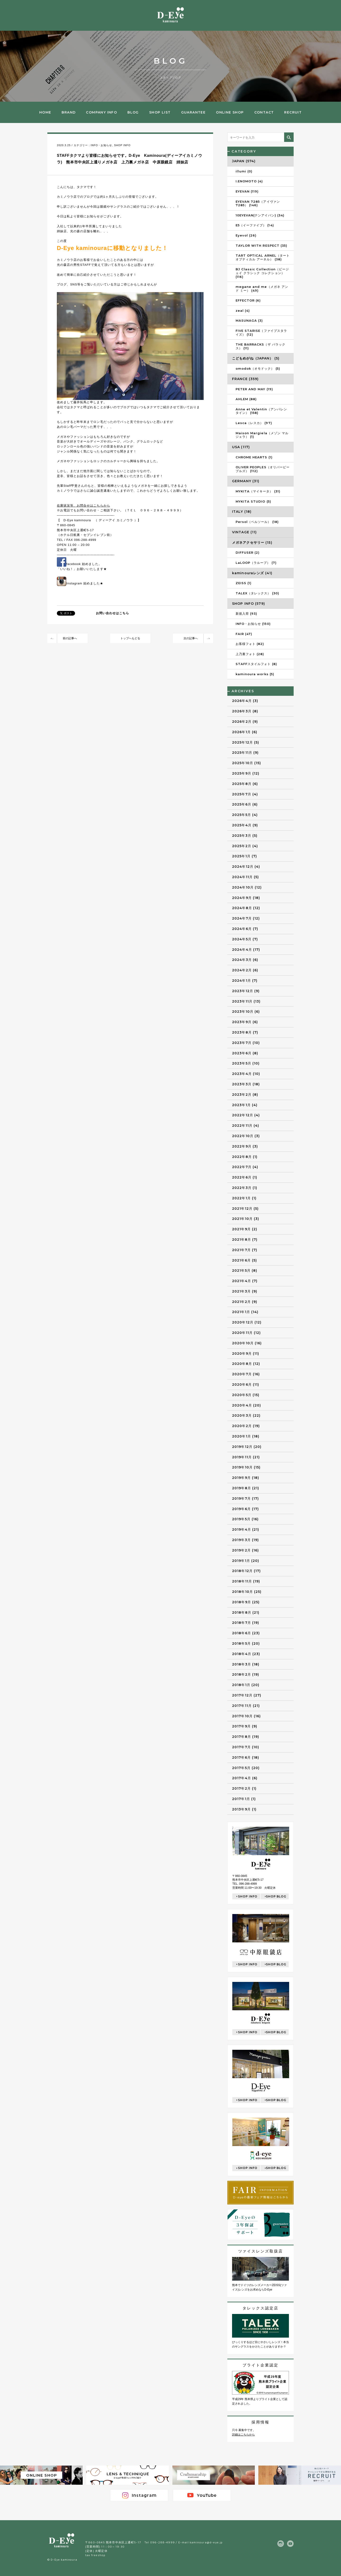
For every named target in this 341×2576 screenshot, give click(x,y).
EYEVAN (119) (247, 191)
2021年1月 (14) (245, 1312)
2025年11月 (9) (245, 752)
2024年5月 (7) (245, 939)
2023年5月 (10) (246, 1063)
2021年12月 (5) (245, 1208)
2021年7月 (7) (244, 1250)
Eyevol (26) (246, 235)
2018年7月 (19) (245, 1623)
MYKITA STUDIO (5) (253, 501)
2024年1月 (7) (244, 980)
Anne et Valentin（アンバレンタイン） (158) (261, 411)
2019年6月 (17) (245, 1509)
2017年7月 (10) (245, 1747)
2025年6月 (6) (245, 804)
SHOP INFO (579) (248, 603)
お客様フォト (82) (250, 644)
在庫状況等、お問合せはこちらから (83, 505)
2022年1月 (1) (244, 1198)
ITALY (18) (241, 511)
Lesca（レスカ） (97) (254, 423)
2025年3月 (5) (244, 835)
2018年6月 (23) (246, 1633)
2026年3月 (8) (245, 711)
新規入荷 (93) (246, 613)
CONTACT (264, 112)
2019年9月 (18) (245, 1478)
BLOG (133, 112)
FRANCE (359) (245, 379)
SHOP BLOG (276, 1896)
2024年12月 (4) (246, 866)
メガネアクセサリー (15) (252, 542)
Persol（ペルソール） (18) (257, 522)
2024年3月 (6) (245, 960)
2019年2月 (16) (245, 1550)
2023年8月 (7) (245, 1032)
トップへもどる (130, 638)
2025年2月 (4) (245, 846)
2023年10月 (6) (246, 1011)
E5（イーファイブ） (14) (255, 225)
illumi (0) (244, 171)
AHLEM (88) (246, 399)
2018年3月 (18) (245, 1664)
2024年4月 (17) (246, 949)
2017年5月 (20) (246, 1768)
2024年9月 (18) (246, 898)
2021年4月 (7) (244, 1281)
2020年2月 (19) (246, 1426)
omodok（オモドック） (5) (258, 368)
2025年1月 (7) (244, 856)
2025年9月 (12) (245, 773)
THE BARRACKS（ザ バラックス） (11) (260, 346)
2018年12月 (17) (246, 1571)
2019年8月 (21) (245, 1488)
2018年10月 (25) (247, 1592)
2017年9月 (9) (244, 1726)
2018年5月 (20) (246, 1643)
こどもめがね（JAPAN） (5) (255, 358)
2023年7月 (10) (246, 1043)
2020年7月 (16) (246, 1374)
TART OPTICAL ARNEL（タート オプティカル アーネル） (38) (263, 257)
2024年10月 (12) (247, 887)
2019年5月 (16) (245, 1519)
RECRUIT (293, 112)
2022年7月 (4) (245, 1167)
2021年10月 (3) (245, 1219)
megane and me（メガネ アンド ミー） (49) (262, 288)
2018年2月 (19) (245, 1674)
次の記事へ (191, 638)
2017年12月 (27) (246, 1695)
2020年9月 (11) (245, 1353)
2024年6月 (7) (245, 929)
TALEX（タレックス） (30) (257, 593)
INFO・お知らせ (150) (253, 624)
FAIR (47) (244, 634)
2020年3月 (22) (246, 1415)
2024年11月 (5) (245, 877)
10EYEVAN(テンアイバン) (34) (260, 215)
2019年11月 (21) (246, 1457)
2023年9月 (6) (245, 1022)
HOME (45, 112)
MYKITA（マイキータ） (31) (258, 491)
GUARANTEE (193, 112)
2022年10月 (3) (246, 1136)
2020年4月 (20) (246, 1405)
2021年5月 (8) (244, 1270)
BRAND (69, 112)
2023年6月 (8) (245, 1053)
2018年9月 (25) (246, 1602)
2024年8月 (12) (246, 908)
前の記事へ (70, 638)
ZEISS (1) (243, 583)
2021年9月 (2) (244, 1229)
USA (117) (241, 447)
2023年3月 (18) (246, 1084)
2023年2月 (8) (245, 1094)
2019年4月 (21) (245, 1529)
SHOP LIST (160, 112)
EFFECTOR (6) (248, 300)
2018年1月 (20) (245, 1685)
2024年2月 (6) (245, 970)
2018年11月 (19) (246, 1581)
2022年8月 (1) (244, 1157)
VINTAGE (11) (244, 532)
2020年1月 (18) (245, 1436)
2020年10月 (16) (247, 1343)
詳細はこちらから (243, 2434)
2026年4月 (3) (245, 701)
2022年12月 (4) (246, 1115)
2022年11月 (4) (245, 1125)
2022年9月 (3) (245, 1146)
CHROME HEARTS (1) (254, 457)
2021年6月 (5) (244, 1260)
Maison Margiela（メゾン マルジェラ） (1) (262, 435)
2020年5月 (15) (245, 1395)
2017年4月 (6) (244, 1778)
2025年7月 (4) (245, 794)
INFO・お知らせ (101, 145)
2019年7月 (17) (245, 1498)
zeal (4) (243, 310)
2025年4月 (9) (245, 825)
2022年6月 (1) (244, 1177)
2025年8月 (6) (245, 784)
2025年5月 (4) (245, 815)
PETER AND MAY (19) (254, 389)
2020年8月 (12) (246, 1364)
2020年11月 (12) (246, 1333)
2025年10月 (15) (246, 763)
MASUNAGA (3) (249, 320)
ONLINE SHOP (230, 112)
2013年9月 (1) (244, 1809)
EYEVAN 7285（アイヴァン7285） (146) (258, 203)
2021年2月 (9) (244, 1302)
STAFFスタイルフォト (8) (256, 664)
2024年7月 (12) (246, 918)
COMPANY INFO (101, 112)
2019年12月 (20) (247, 1447)
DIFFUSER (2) (248, 552)
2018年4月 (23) (246, 1654)
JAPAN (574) (244, 161)
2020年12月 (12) (247, 1322)
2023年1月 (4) (244, 1105)
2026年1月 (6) (244, 732)
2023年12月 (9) (246, 991)
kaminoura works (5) (255, 674)
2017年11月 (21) (246, 1706)
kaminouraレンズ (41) (252, 573)
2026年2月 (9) (245, 721)
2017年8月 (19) (245, 1737)
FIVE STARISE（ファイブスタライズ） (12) (261, 332)
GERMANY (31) (245, 481)
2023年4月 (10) (246, 1074)
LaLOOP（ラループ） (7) (256, 563)
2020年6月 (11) (245, 1384)
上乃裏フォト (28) (250, 654)
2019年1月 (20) (245, 1561)
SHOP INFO (122, 145)
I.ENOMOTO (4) (249, 181)
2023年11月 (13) (246, 1001)
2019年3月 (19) (245, 1540)
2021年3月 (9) (244, 1291)
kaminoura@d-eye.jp (206, 2542)
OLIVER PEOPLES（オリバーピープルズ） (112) (263, 469)
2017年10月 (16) (246, 1716)
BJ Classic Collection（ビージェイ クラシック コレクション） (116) (262, 272)
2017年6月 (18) (245, 1757)
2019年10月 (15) (246, 1467)
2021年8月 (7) (244, 1239)
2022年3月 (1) (244, 1188)
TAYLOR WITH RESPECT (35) (261, 245)
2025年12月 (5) (245, 742)
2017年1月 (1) (244, 1799)
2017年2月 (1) (244, 1788)
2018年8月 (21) (245, 1612)
